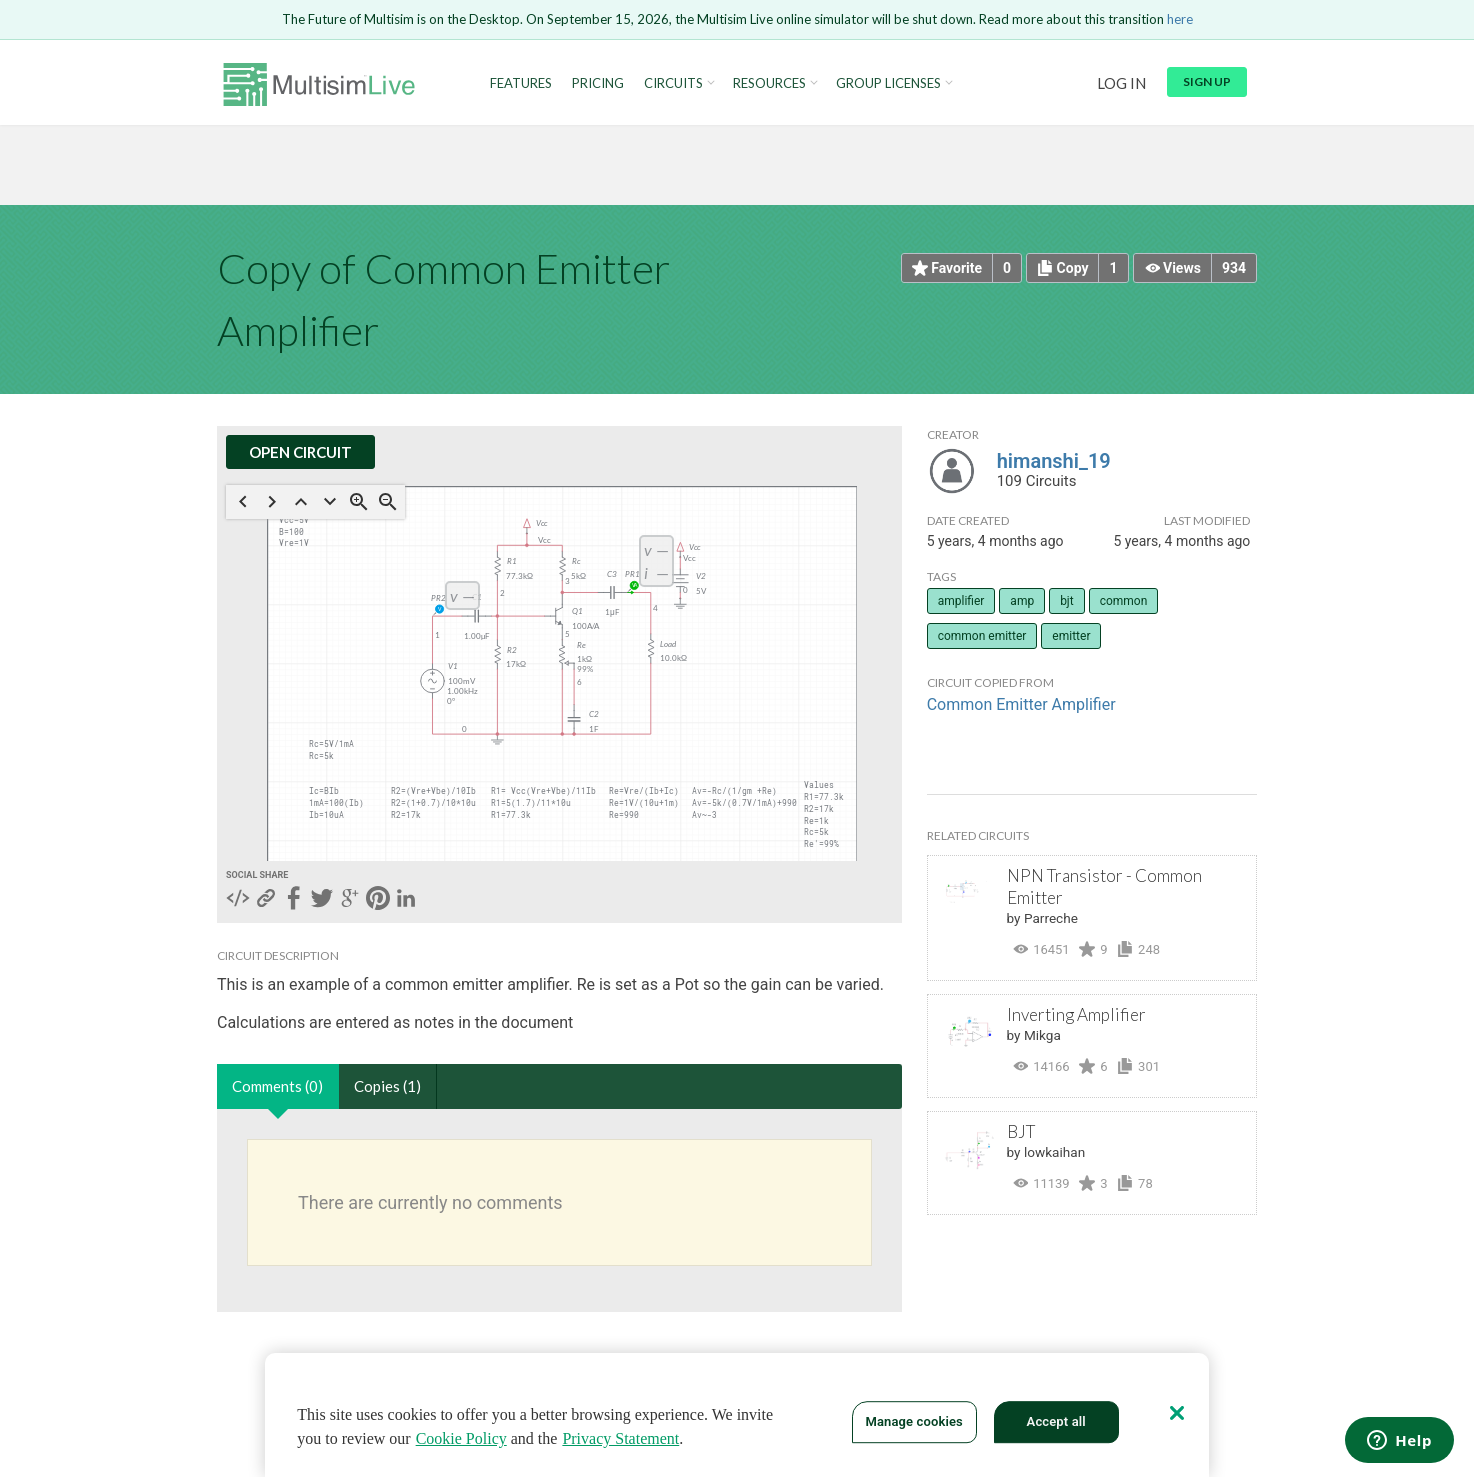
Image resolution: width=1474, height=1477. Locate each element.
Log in (1121, 83)
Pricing (598, 83)
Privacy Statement (620, 1438)
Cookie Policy (461, 1438)
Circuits (673, 83)
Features (521, 83)
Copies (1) (387, 1086)
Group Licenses (888, 83)
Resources (769, 83)
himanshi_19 (1054, 461)
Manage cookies (913, 1421)
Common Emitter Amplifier (1021, 704)
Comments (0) (277, 1086)
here (1180, 19)
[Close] (1177, 1413)
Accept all (1056, 1421)
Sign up (1207, 81)
